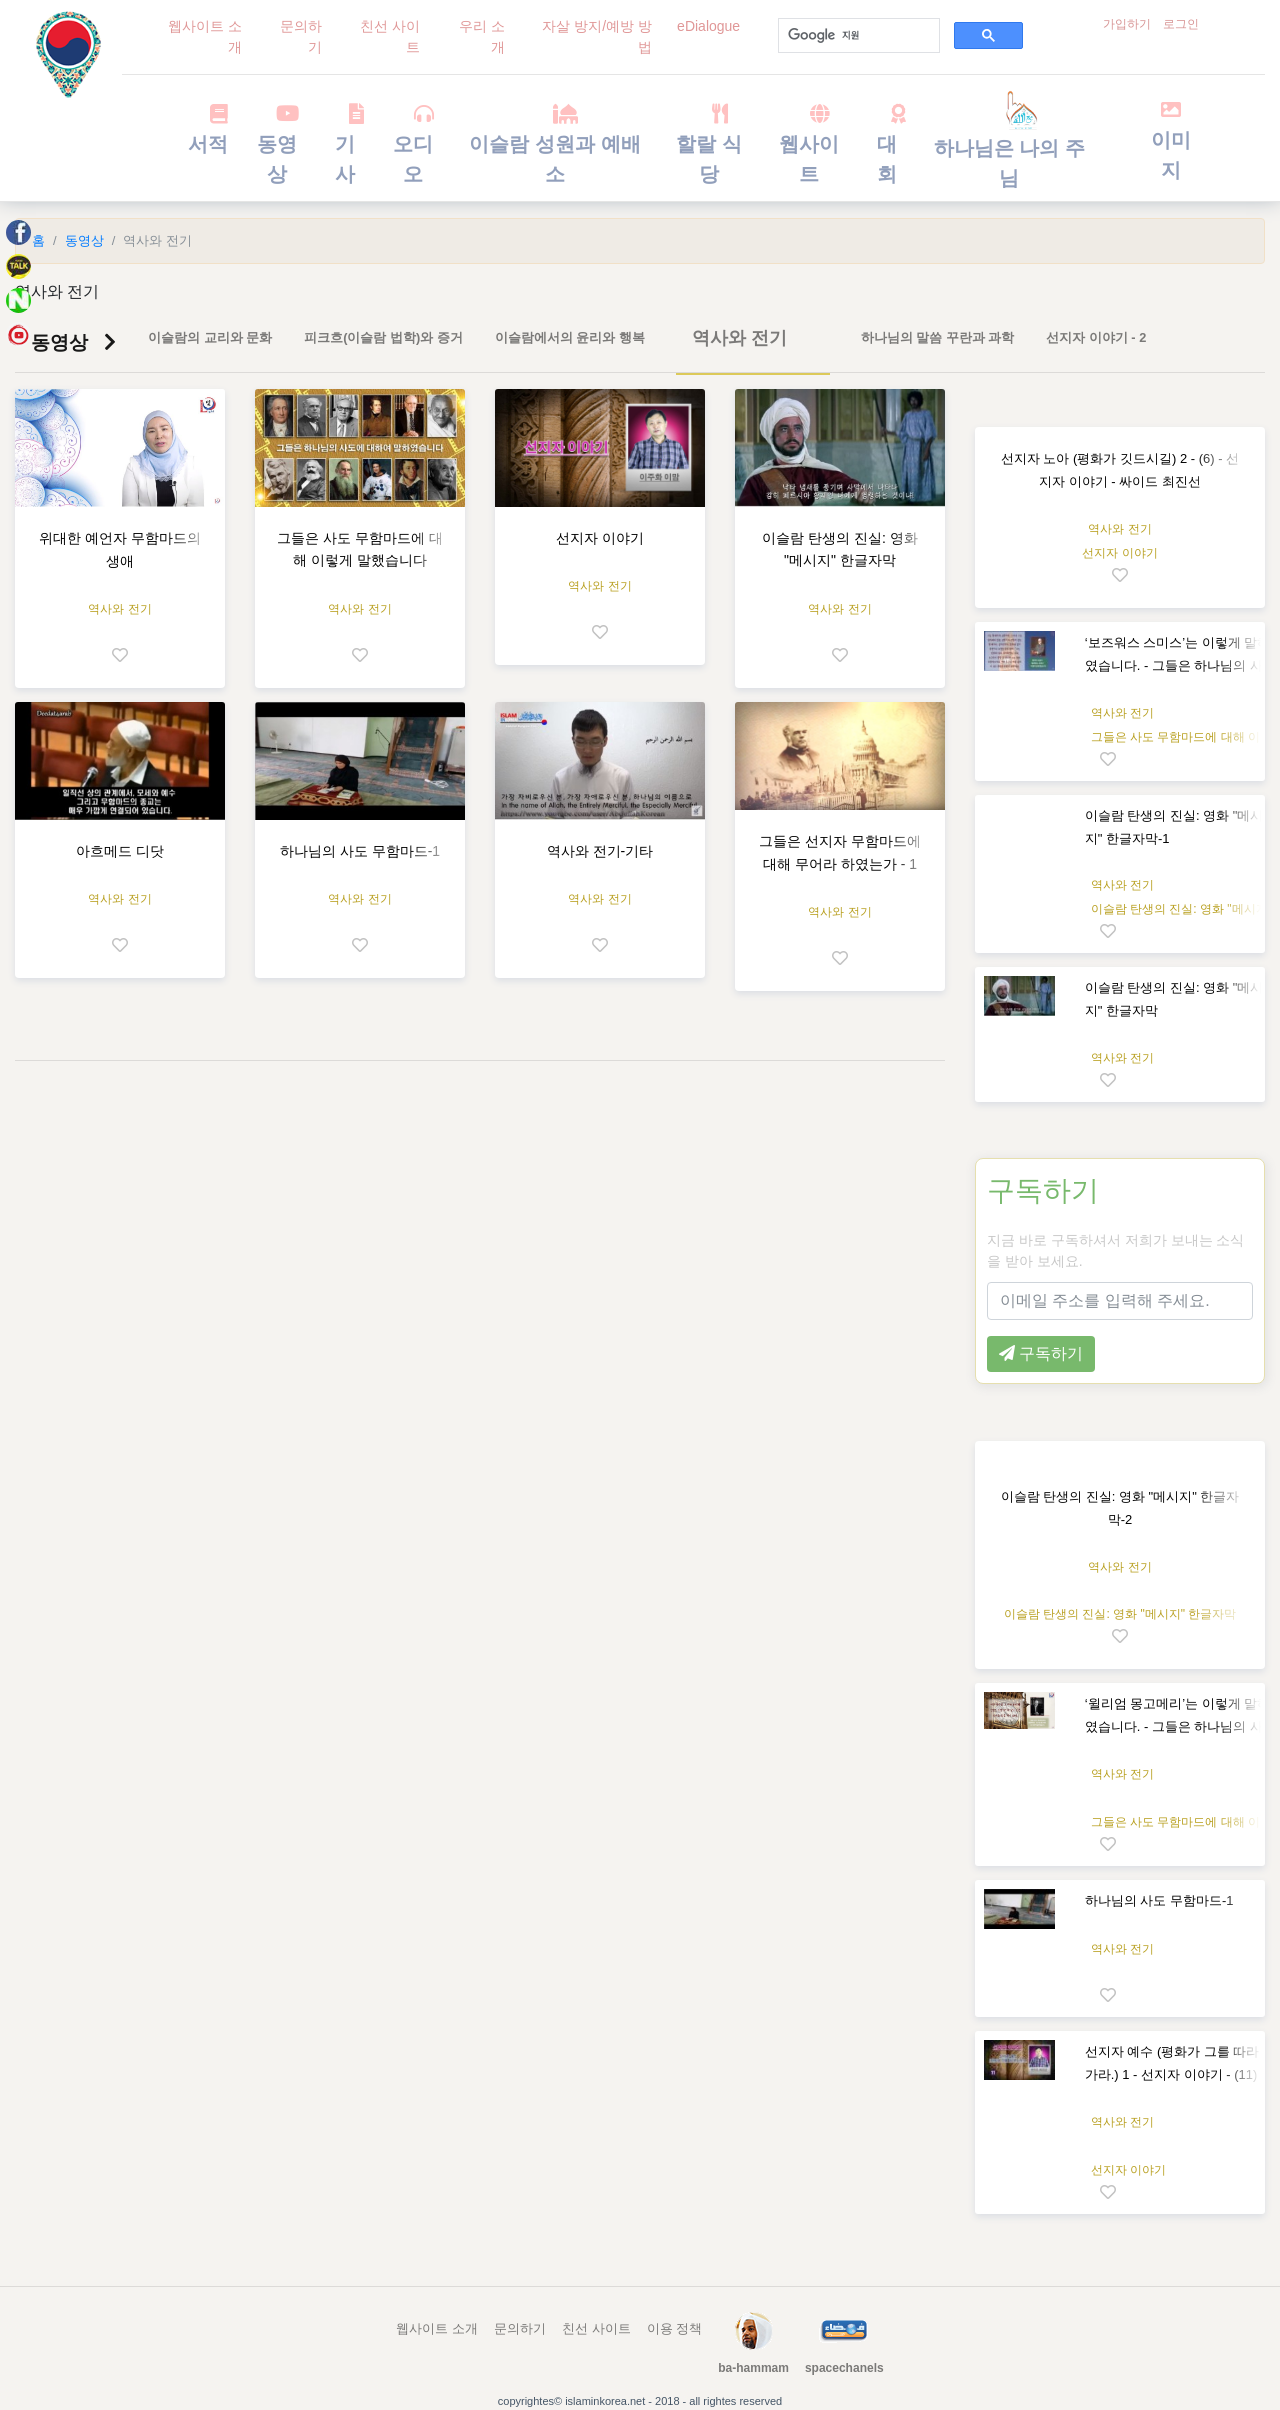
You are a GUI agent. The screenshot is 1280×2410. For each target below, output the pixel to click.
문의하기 (301, 36)
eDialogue (708, 26)
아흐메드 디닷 (120, 851)
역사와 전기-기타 (600, 851)
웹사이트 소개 (205, 36)
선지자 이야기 (600, 538)
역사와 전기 (739, 338)
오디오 (413, 144)
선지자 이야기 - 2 (1096, 337)
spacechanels (844, 2368)
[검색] (857, 36)
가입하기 (1127, 24)
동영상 (276, 144)
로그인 (1181, 24)
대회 (887, 144)
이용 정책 (675, 2328)
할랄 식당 (709, 144)
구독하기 (1043, 1190)
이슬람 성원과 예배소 (554, 144)
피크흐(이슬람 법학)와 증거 (383, 337)
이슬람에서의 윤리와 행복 (570, 337)
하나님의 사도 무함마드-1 (360, 851)
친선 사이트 (390, 36)
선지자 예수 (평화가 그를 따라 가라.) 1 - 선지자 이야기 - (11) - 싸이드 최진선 (1175, 2074)
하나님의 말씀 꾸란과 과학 (938, 337)
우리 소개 (482, 36)
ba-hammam (753, 2368)
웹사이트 (809, 144)
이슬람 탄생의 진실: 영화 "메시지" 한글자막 (1120, 1614)
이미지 (1171, 140)
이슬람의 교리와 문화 (210, 337)
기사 (345, 144)
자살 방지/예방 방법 (597, 36)
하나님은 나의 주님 (1009, 146)
